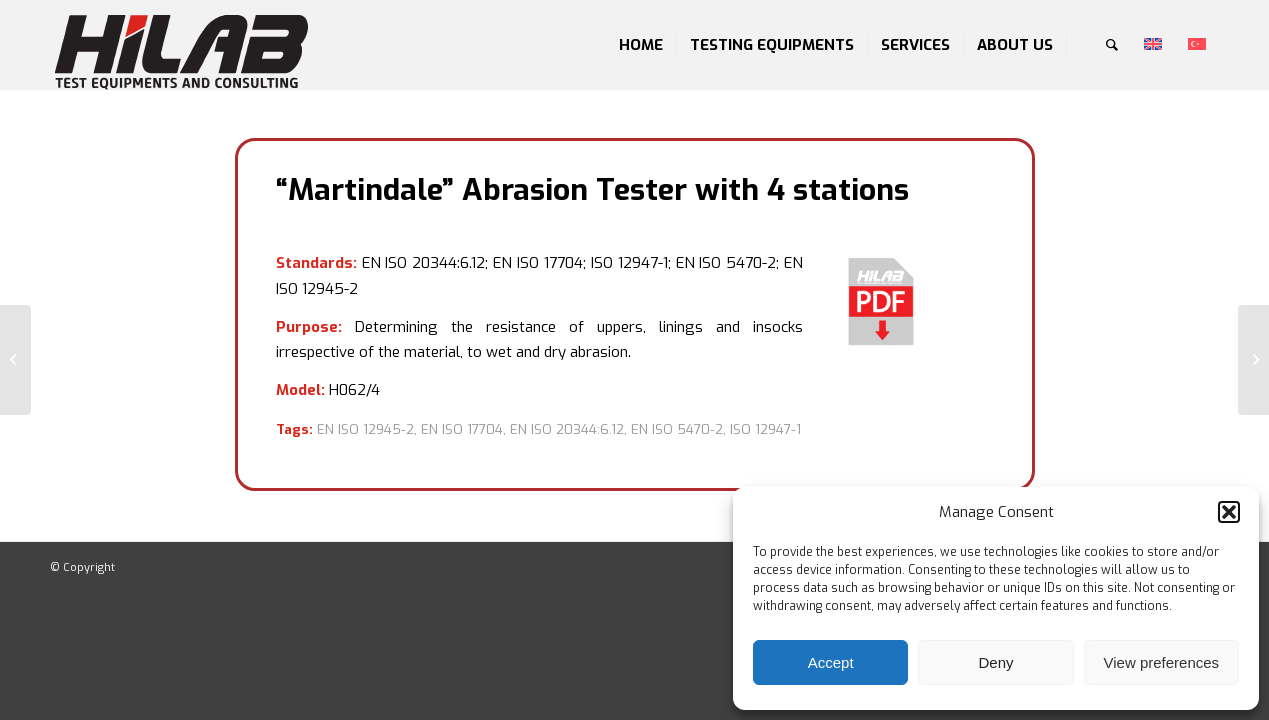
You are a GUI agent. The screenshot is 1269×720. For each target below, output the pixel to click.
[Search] (1112, 45)
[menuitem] (641, 45)
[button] (1229, 512)
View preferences (1162, 662)
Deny (995, 662)
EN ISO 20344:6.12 (567, 429)
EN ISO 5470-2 (677, 429)
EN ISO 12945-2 (365, 429)
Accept (831, 662)
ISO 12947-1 (765, 429)
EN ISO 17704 (462, 429)
